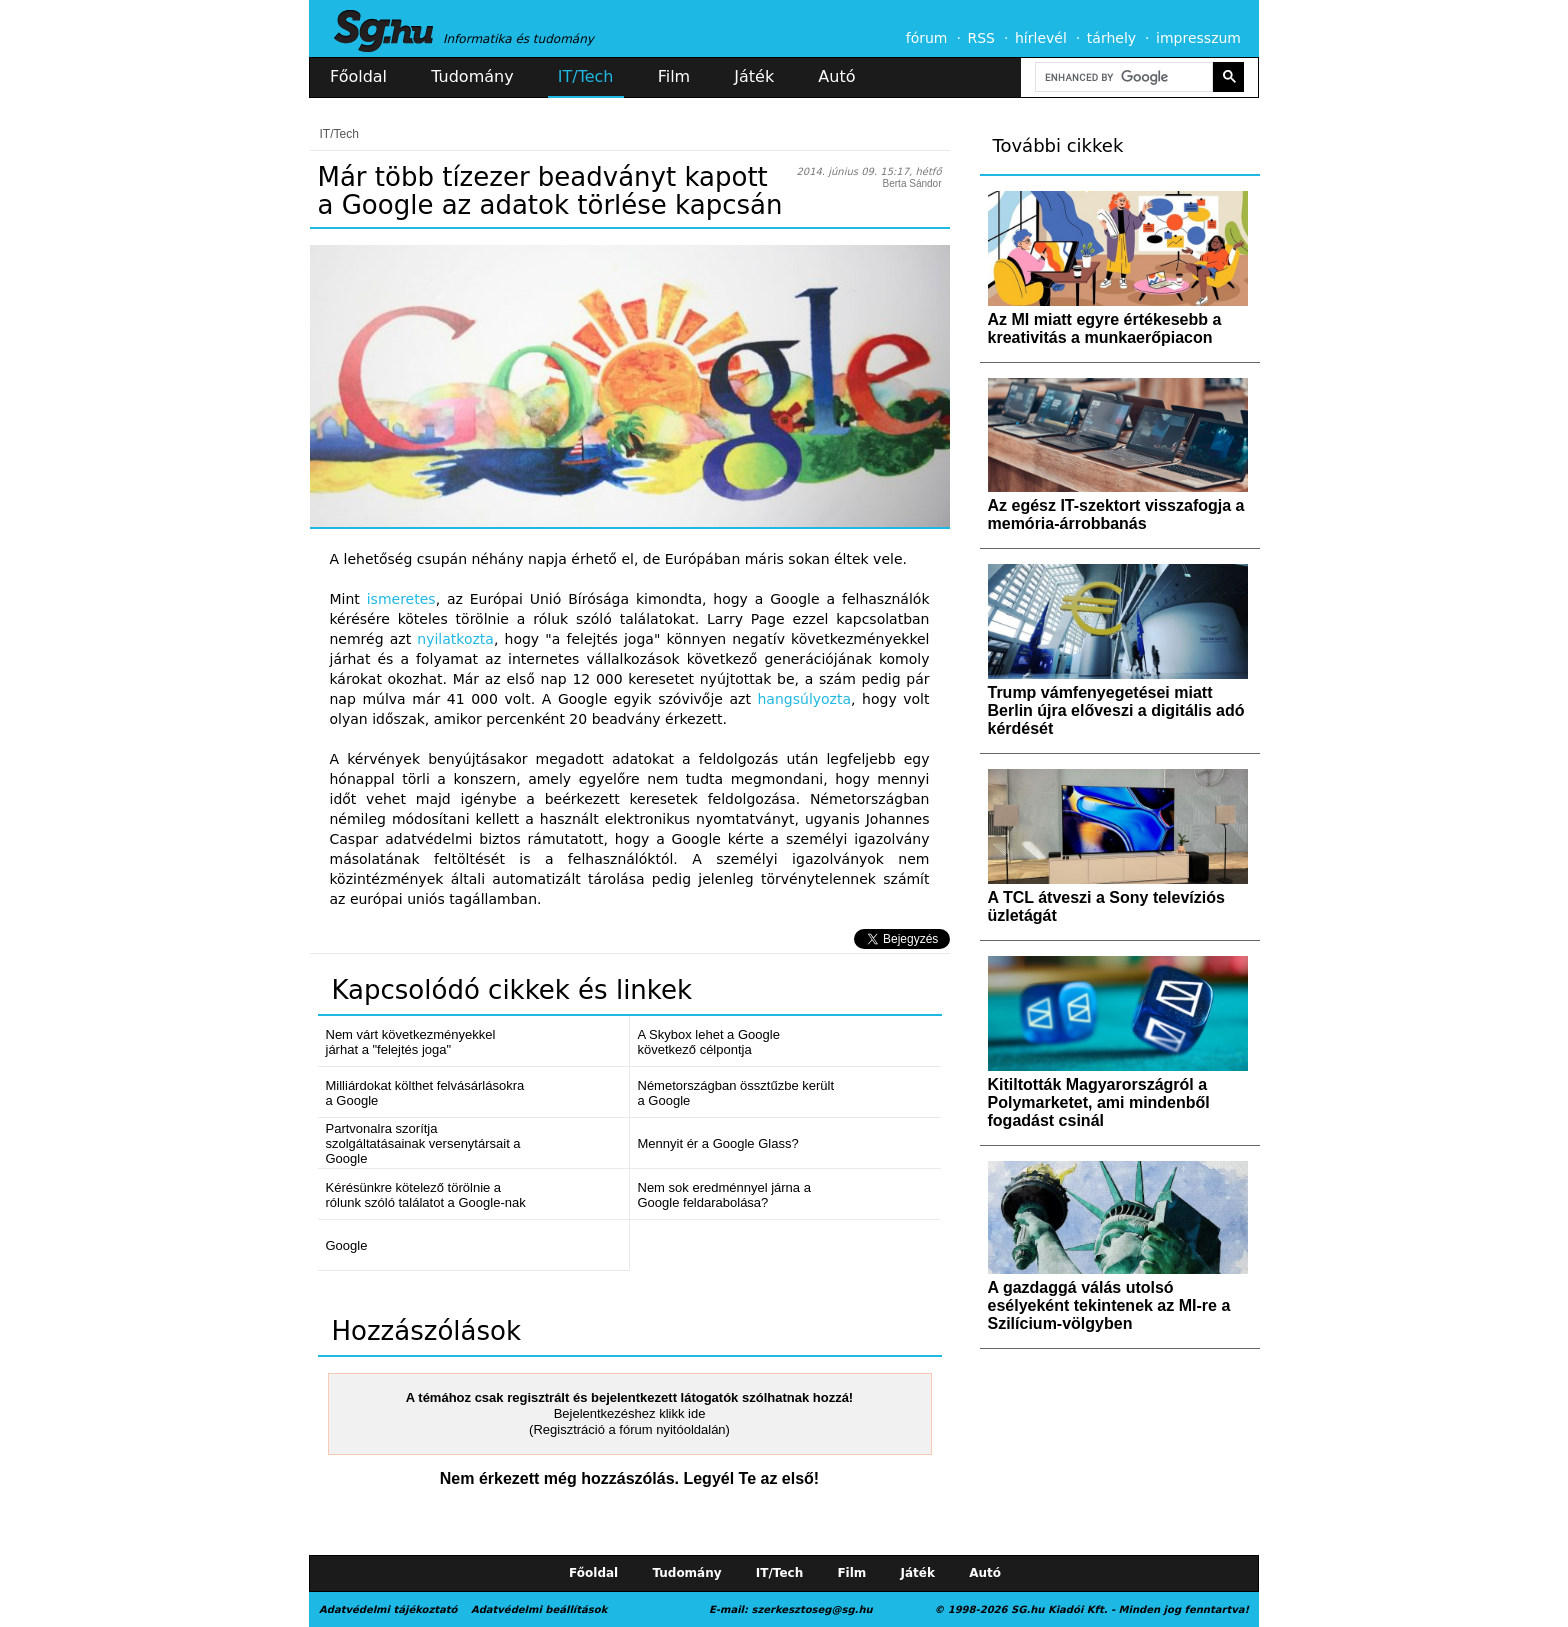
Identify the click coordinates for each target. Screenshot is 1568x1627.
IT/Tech (586, 76)
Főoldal (358, 76)
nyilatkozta (455, 639)
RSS (981, 38)
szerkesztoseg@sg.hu (812, 1609)
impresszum (1198, 38)
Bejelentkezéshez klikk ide (630, 1413)
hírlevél (1041, 38)
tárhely (1111, 38)
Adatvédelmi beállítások (539, 1609)
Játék (754, 76)
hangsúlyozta (805, 699)
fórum (927, 38)
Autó (836, 76)
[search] (1122, 77)
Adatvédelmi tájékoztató (388, 1609)
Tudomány (472, 76)
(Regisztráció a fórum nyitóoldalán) (629, 1429)
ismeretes (401, 599)
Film (674, 76)
